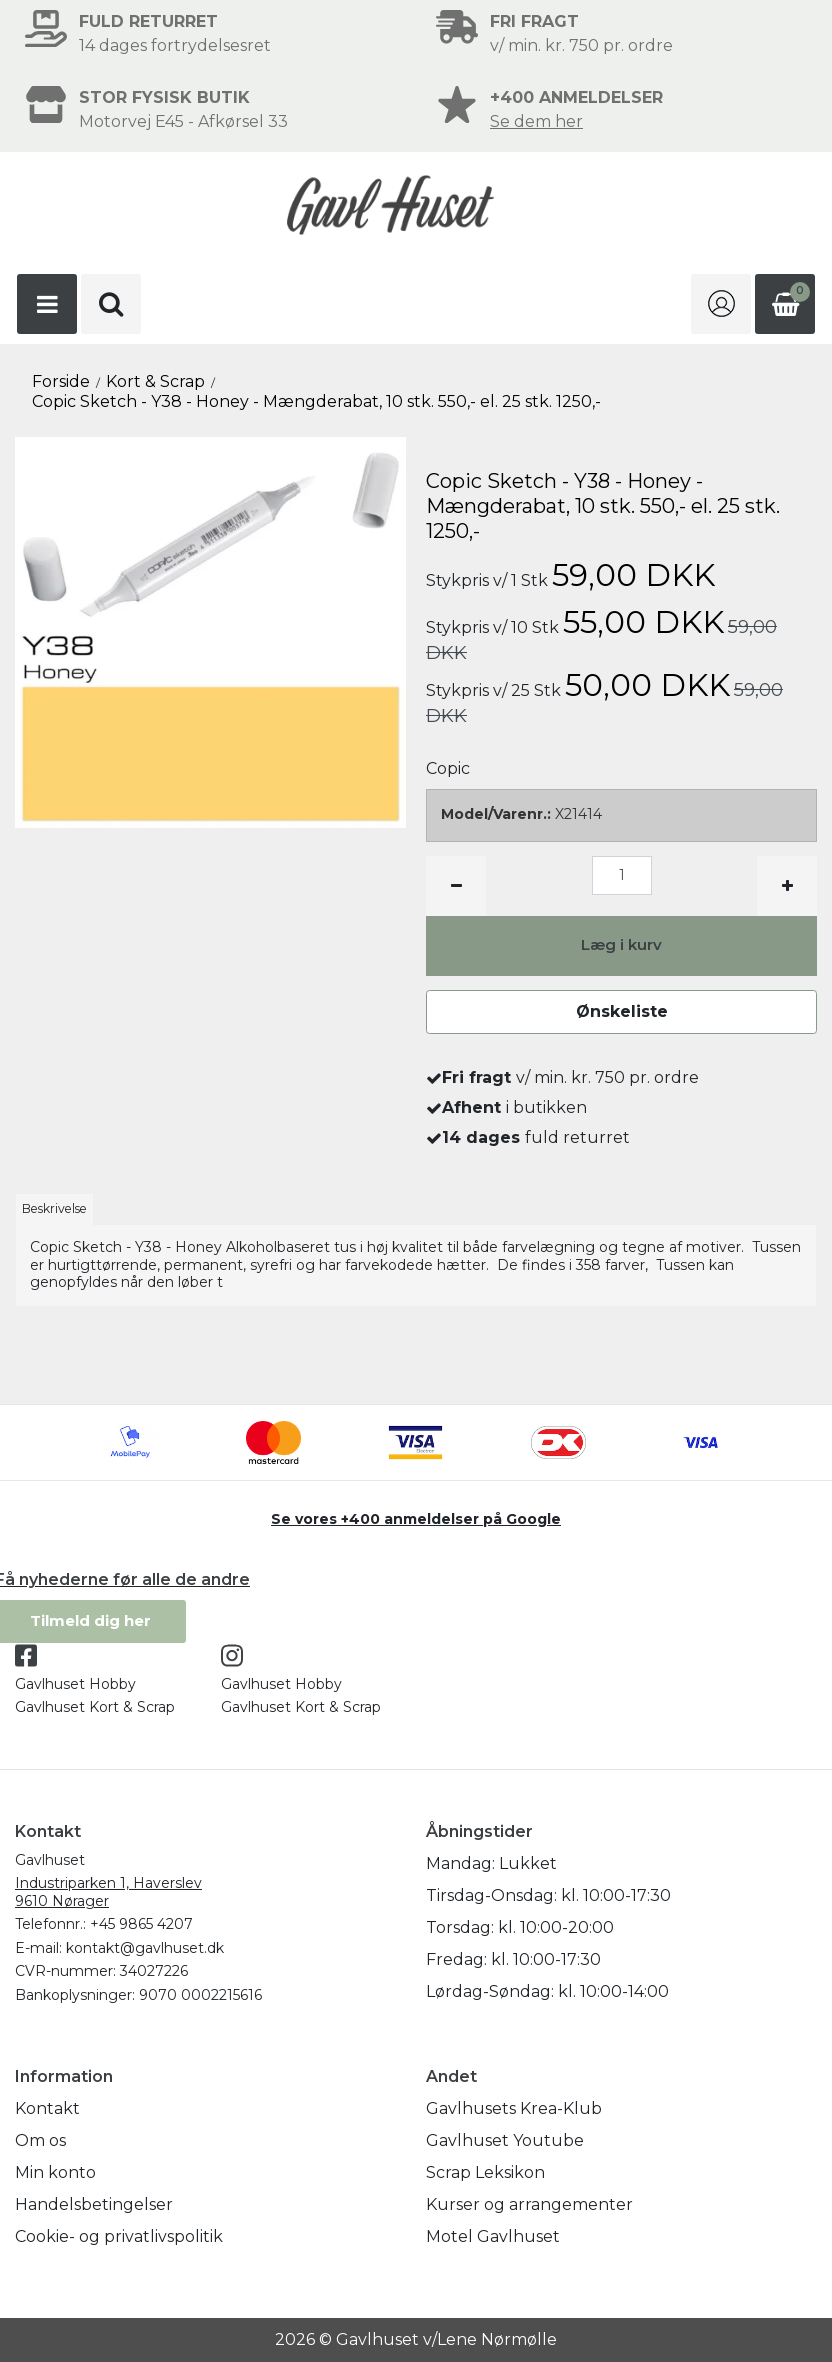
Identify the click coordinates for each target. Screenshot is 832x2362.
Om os (40, 2140)
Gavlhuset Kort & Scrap (95, 1707)
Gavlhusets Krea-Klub (514, 2108)
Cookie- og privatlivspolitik (119, 2236)
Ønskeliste (622, 1011)
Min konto (55, 2172)
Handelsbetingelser (94, 2204)
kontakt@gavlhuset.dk (145, 1948)
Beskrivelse (54, 1208)
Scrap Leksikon (485, 2172)
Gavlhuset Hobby (75, 1684)
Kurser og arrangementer (529, 2204)
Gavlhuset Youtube (505, 2140)
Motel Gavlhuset (493, 2236)
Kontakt (47, 2108)
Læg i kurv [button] (621, 944)
